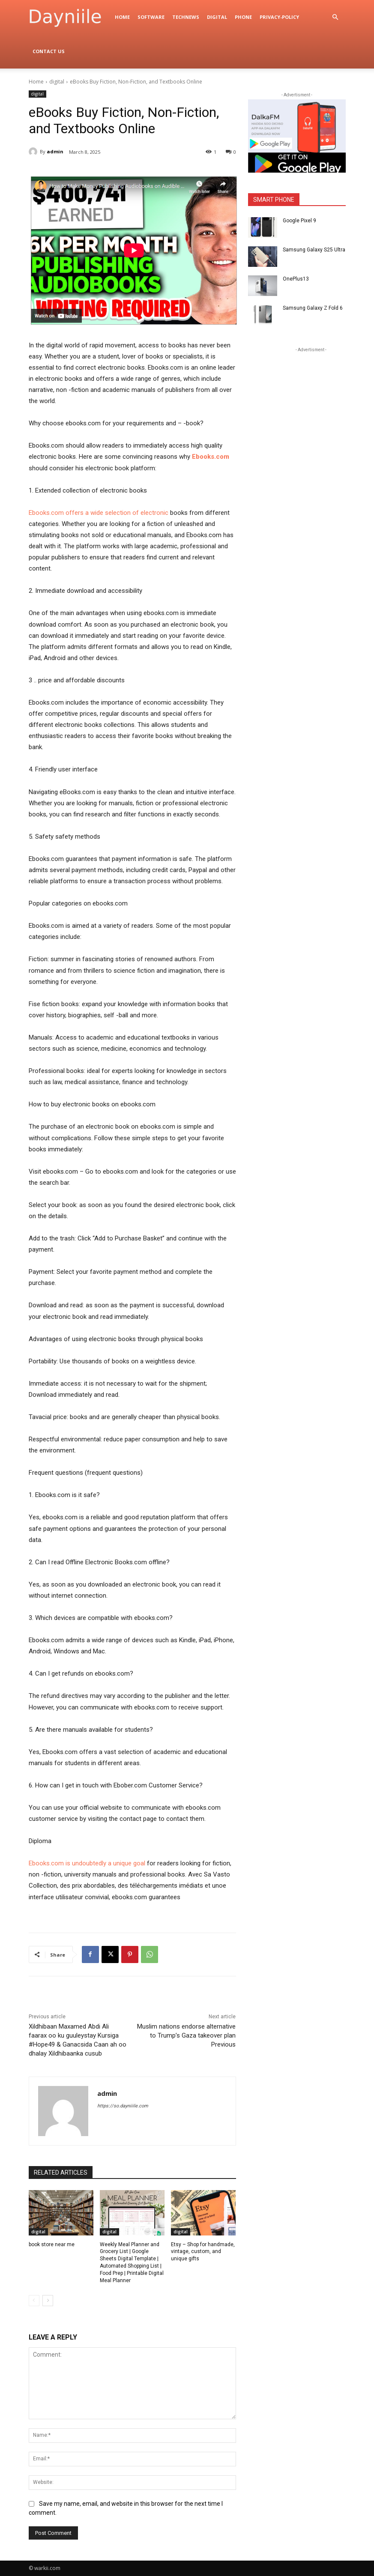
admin (55, 151)
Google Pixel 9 (299, 221)
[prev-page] (34, 2300)
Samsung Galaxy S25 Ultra (314, 250)
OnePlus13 (296, 279)
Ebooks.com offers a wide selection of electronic (98, 513)
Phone (243, 17)
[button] (335, 17)
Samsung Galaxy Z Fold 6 (313, 308)
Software (151, 17)
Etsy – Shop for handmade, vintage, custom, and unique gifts (203, 2251)
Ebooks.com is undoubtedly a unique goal (87, 1863)
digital (217, 17)
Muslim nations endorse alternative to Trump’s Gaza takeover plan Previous (186, 2035)
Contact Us (49, 51)
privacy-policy (279, 17)
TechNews (185, 17)
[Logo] (70, 17)
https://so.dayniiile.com (122, 2106)
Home (122, 17)
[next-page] (47, 2300)
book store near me (52, 2244)
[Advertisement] (311, 407)
